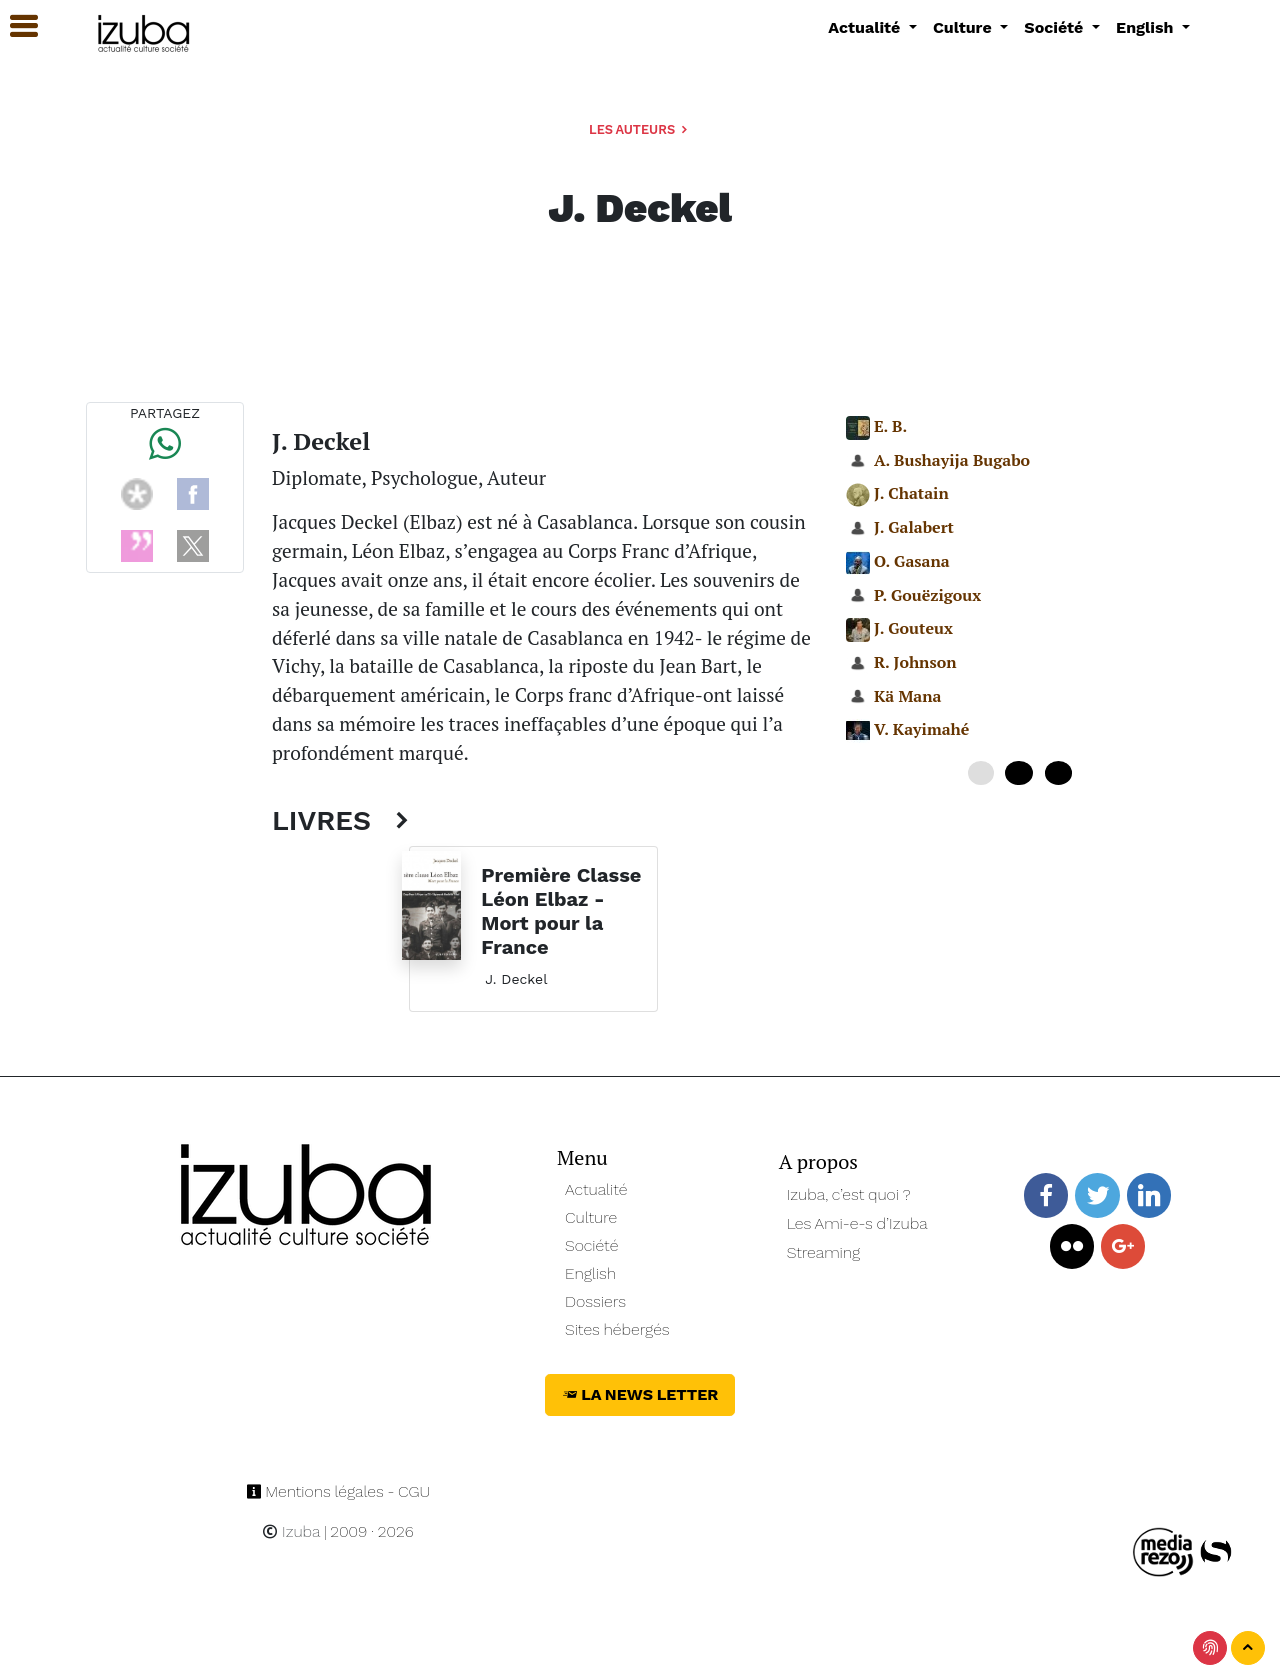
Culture (591, 1217)
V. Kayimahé (922, 729)
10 (1018, 773)
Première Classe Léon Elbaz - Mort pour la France (561, 911)
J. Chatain (911, 493)
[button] (15, 26)
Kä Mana (908, 696)
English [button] (1147, 27)
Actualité (596, 1189)
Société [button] (1056, 27)
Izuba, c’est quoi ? (849, 1194)
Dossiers (595, 1301)
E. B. (890, 426)
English (590, 1273)
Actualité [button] (866, 27)
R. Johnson (915, 662)
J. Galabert (914, 527)
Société (591, 1245)
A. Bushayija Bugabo (952, 460)
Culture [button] (964, 27)
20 (1058, 773)
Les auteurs (640, 129)
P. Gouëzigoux (927, 595)
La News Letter (640, 1394)
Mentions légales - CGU (338, 1491)
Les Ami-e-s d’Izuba (857, 1223)
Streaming (824, 1252)
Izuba (291, 1531)
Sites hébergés (617, 1329)
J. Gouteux (913, 628)
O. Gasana (912, 561)
